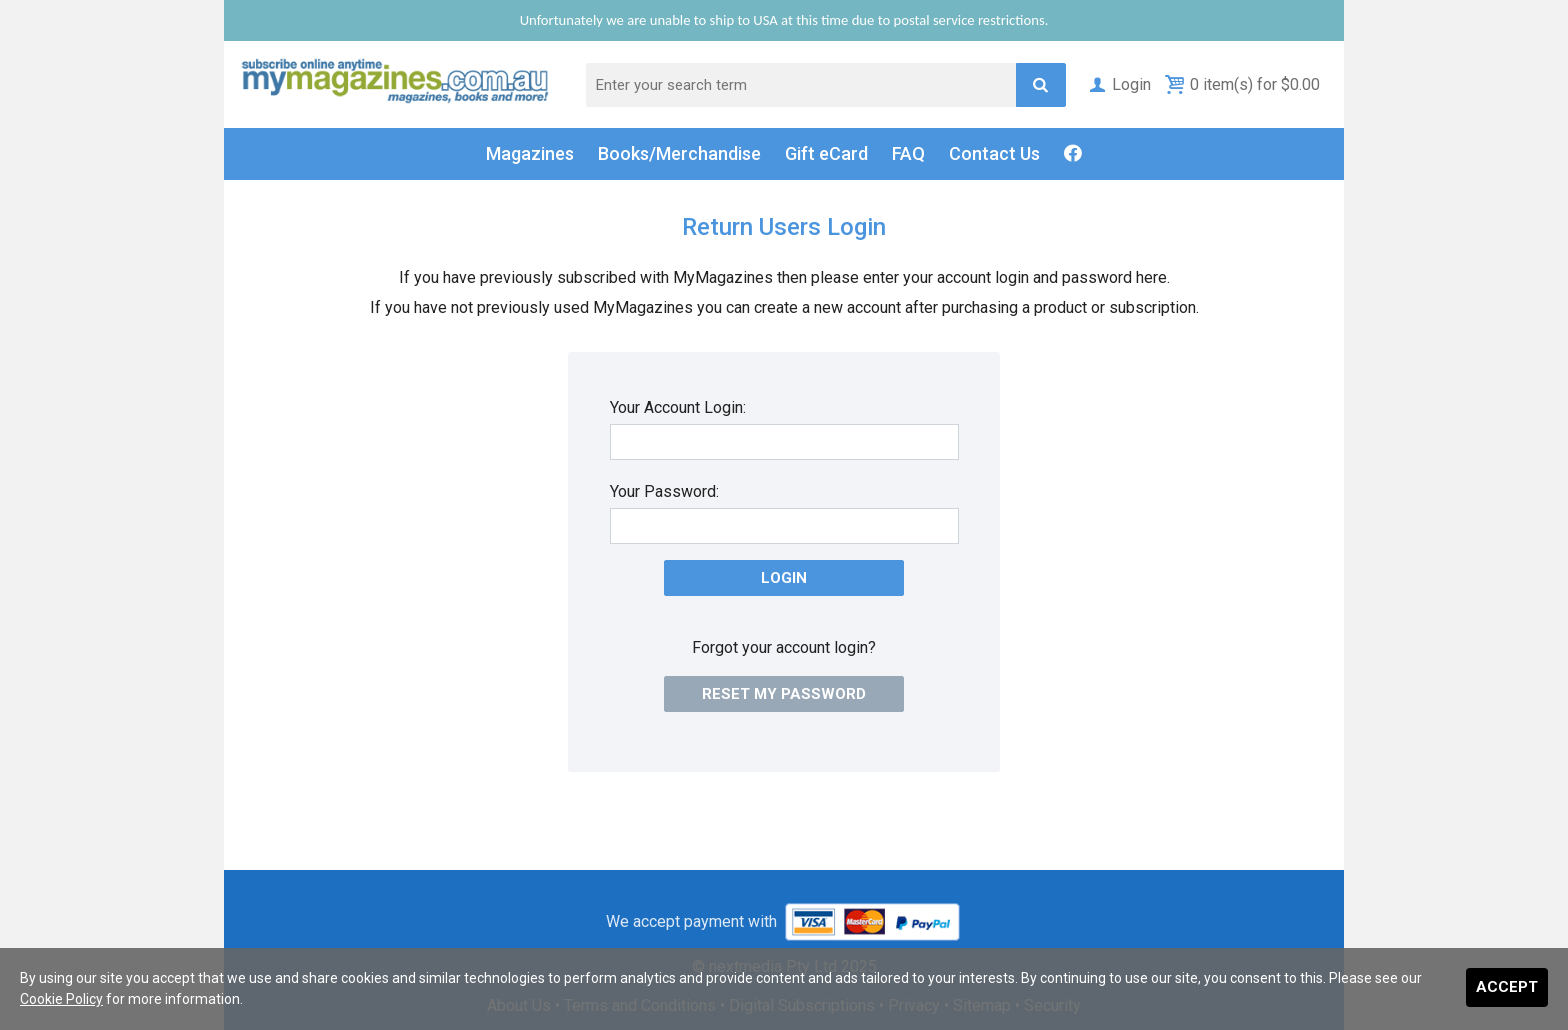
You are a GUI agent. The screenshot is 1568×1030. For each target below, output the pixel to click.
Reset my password (784, 694)
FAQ (908, 153)
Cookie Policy (61, 999)
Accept (1507, 987)
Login (1118, 84)
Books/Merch (679, 154)
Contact (994, 154)
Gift (826, 154)
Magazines (530, 153)
